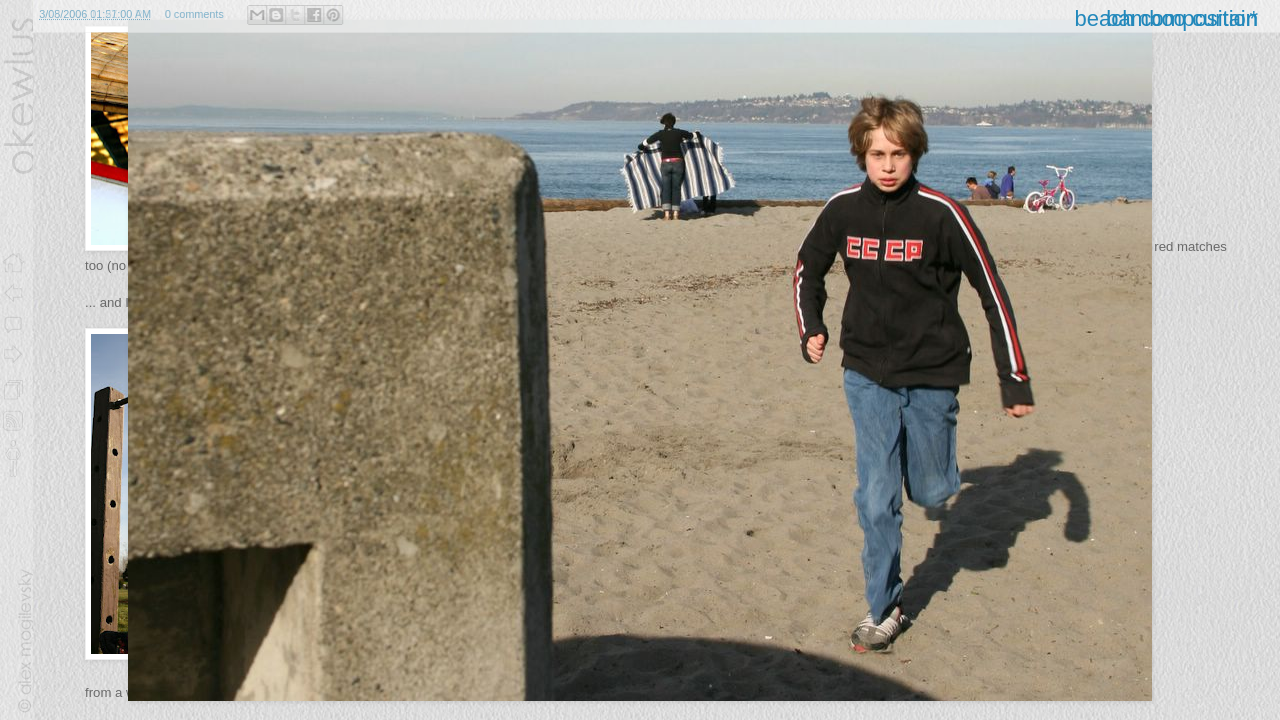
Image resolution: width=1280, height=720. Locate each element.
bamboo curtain (1182, 18)
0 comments (194, 14)
